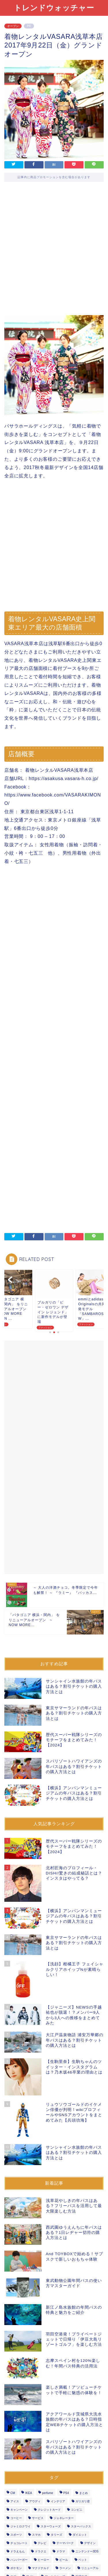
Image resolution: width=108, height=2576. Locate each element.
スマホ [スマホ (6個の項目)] (36, 2534)
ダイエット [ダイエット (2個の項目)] (80, 2534)
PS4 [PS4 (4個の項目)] (66, 2493)
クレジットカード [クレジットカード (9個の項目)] (49, 2509)
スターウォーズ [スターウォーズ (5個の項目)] (51, 2526)
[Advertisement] (54, 252)
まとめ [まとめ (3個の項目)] (83, 2493)
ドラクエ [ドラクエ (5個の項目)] (40, 2551)
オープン (13, 26)
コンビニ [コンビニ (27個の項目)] (76, 2509)
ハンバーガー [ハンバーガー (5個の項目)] (19, 2559)
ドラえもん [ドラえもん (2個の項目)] (17, 2551)
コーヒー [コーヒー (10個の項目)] (16, 2518)
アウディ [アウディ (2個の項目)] (35, 2501)
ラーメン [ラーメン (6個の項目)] (65, 2568)
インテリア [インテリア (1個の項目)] (58, 2501)
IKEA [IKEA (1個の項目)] (28, 2493)
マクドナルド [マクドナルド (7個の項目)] (40, 2568)
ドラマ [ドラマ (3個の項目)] (60, 2551)
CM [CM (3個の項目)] (12, 2493)
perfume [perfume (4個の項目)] (47, 2493)
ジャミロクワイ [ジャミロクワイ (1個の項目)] (20, 2526)
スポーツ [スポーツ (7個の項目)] (16, 2534)
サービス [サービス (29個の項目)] (37, 2518)
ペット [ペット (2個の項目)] (82, 2559)
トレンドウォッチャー (54, 7)
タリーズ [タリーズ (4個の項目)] (56, 2534)
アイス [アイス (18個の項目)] (14, 2501)
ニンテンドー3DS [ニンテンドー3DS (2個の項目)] (86, 2551)
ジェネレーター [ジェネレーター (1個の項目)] (64, 2518)
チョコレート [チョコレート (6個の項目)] (19, 2543)
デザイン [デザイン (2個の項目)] (90, 2543)
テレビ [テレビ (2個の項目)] (42, 2543)
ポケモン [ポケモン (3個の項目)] (16, 2568)
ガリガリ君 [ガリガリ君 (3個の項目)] (82, 2501)
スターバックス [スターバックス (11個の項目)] (81, 2526)
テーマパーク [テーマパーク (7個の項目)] (65, 2543)
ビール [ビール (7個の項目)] (63, 2559)
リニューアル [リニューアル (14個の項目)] (89, 2568)
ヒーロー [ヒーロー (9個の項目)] (43, 2559)
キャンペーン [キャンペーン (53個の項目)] (19, 2509)
